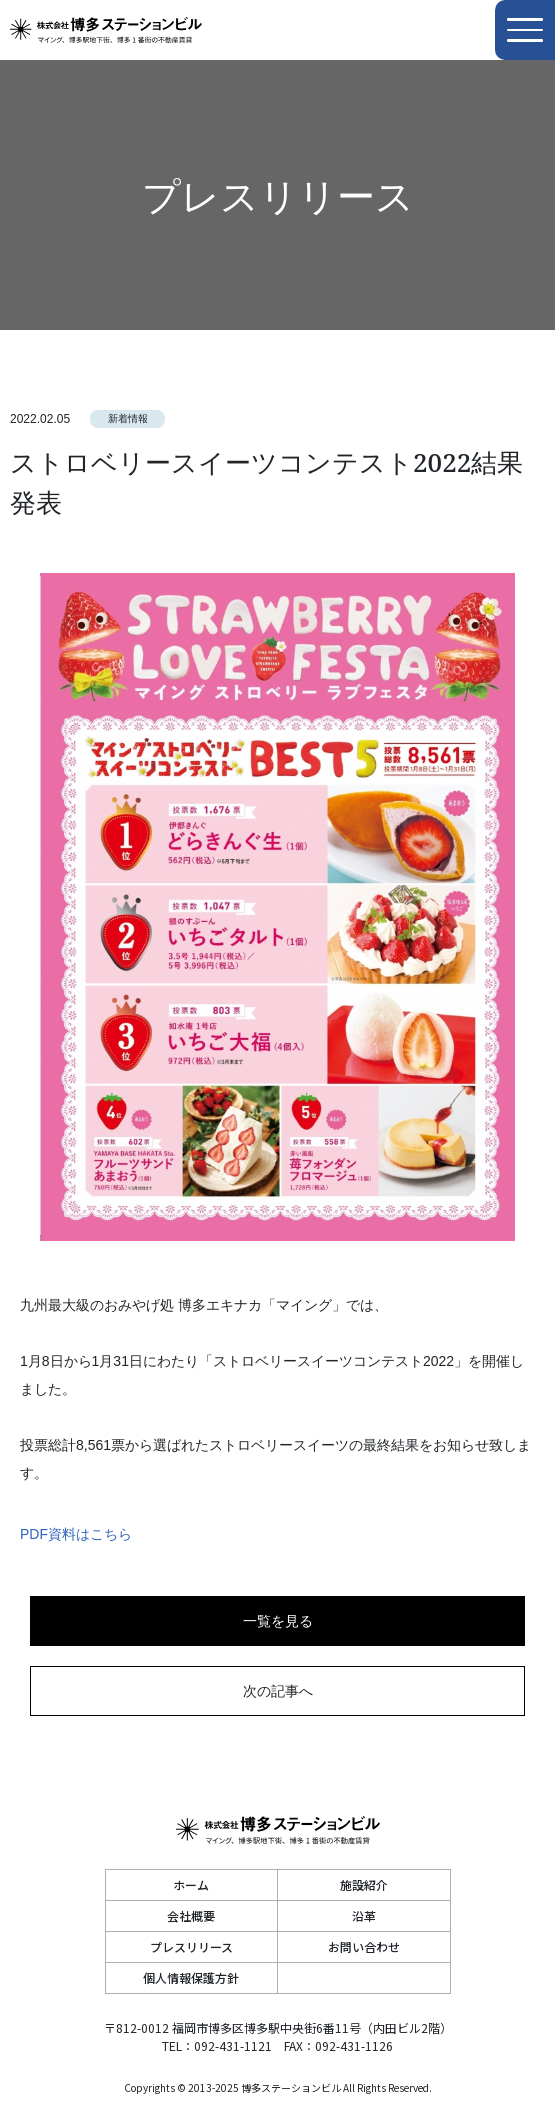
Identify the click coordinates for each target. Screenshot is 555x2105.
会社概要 (191, 1915)
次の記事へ (278, 1691)
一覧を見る (278, 1621)
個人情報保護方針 (191, 1977)
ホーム (191, 1884)
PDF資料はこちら (76, 1534)
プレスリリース (191, 1946)
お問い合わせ (364, 1946)
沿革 (364, 1915)
